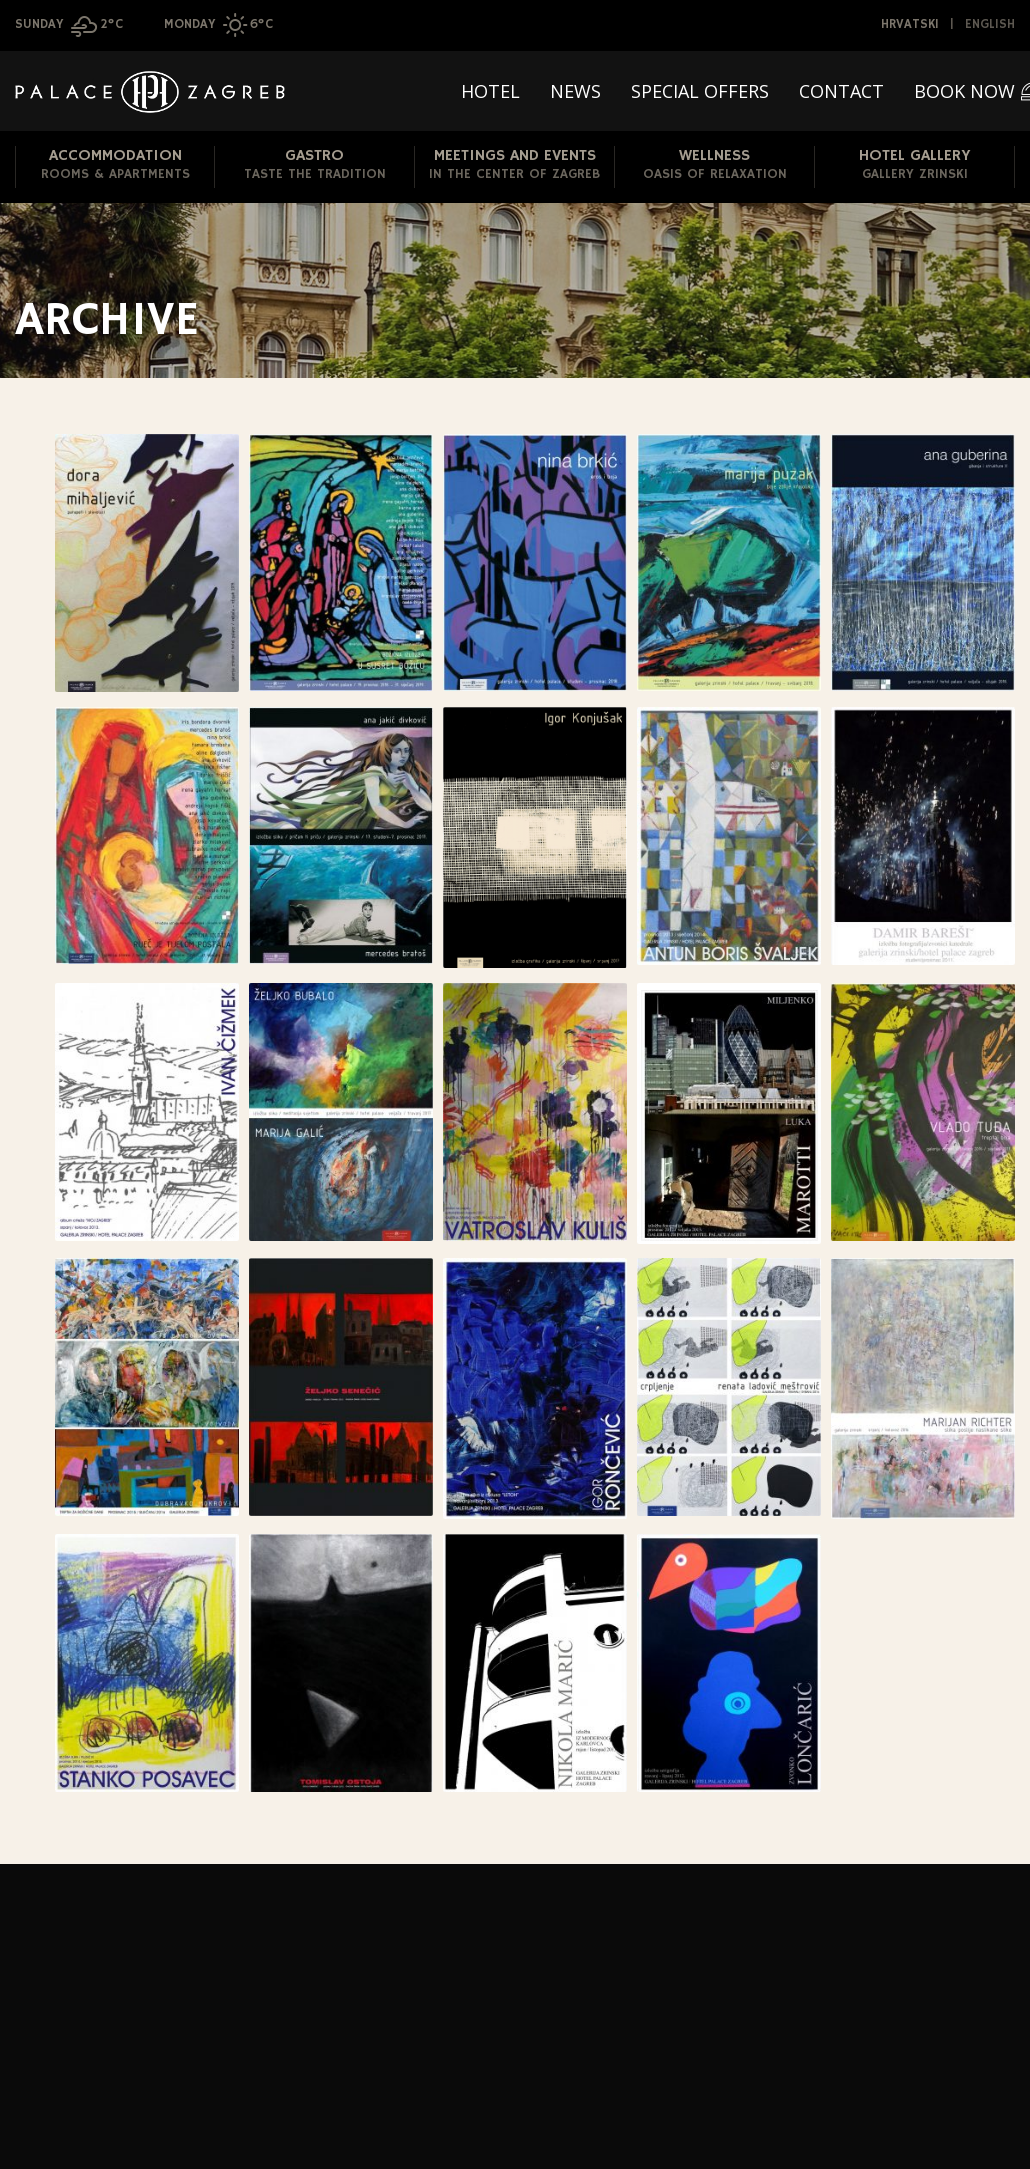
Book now (964, 91)
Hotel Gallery (914, 166)
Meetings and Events (514, 166)
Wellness (714, 166)
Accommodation (115, 166)
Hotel (490, 91)
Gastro (314, 166)
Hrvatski (910, 24)
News (575, 91)
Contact (841, 91)
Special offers (700, 91)
